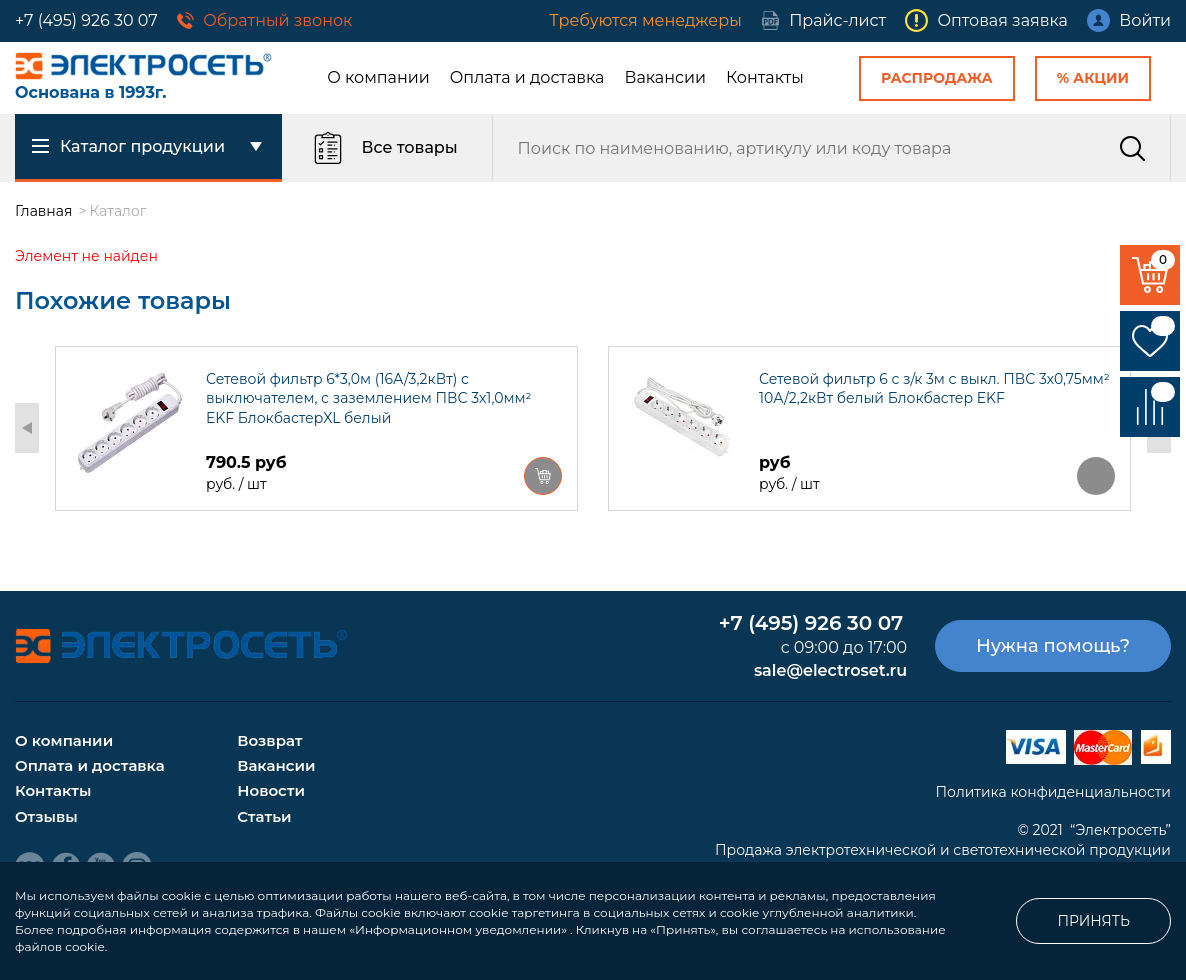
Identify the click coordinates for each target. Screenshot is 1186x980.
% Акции (1093, 78)
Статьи (264, 816)
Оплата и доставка (527, 77)
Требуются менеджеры (645, 20)
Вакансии (665, 77)
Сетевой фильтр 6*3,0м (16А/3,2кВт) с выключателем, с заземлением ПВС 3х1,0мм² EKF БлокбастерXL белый (369, 399)
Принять (1093, 921)
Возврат (269, 740)
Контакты (765, 77)
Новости (271, 790)
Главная (43, 211)
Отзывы (46, 816)
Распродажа (937, 78)
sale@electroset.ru (830, 670)
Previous (27, 428)
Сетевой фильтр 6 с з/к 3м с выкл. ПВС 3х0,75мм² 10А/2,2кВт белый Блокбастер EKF (934, 389)
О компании (378, 77)
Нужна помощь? (1053, 646)
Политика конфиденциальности (1053, 792)
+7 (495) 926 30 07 (86, 20)
